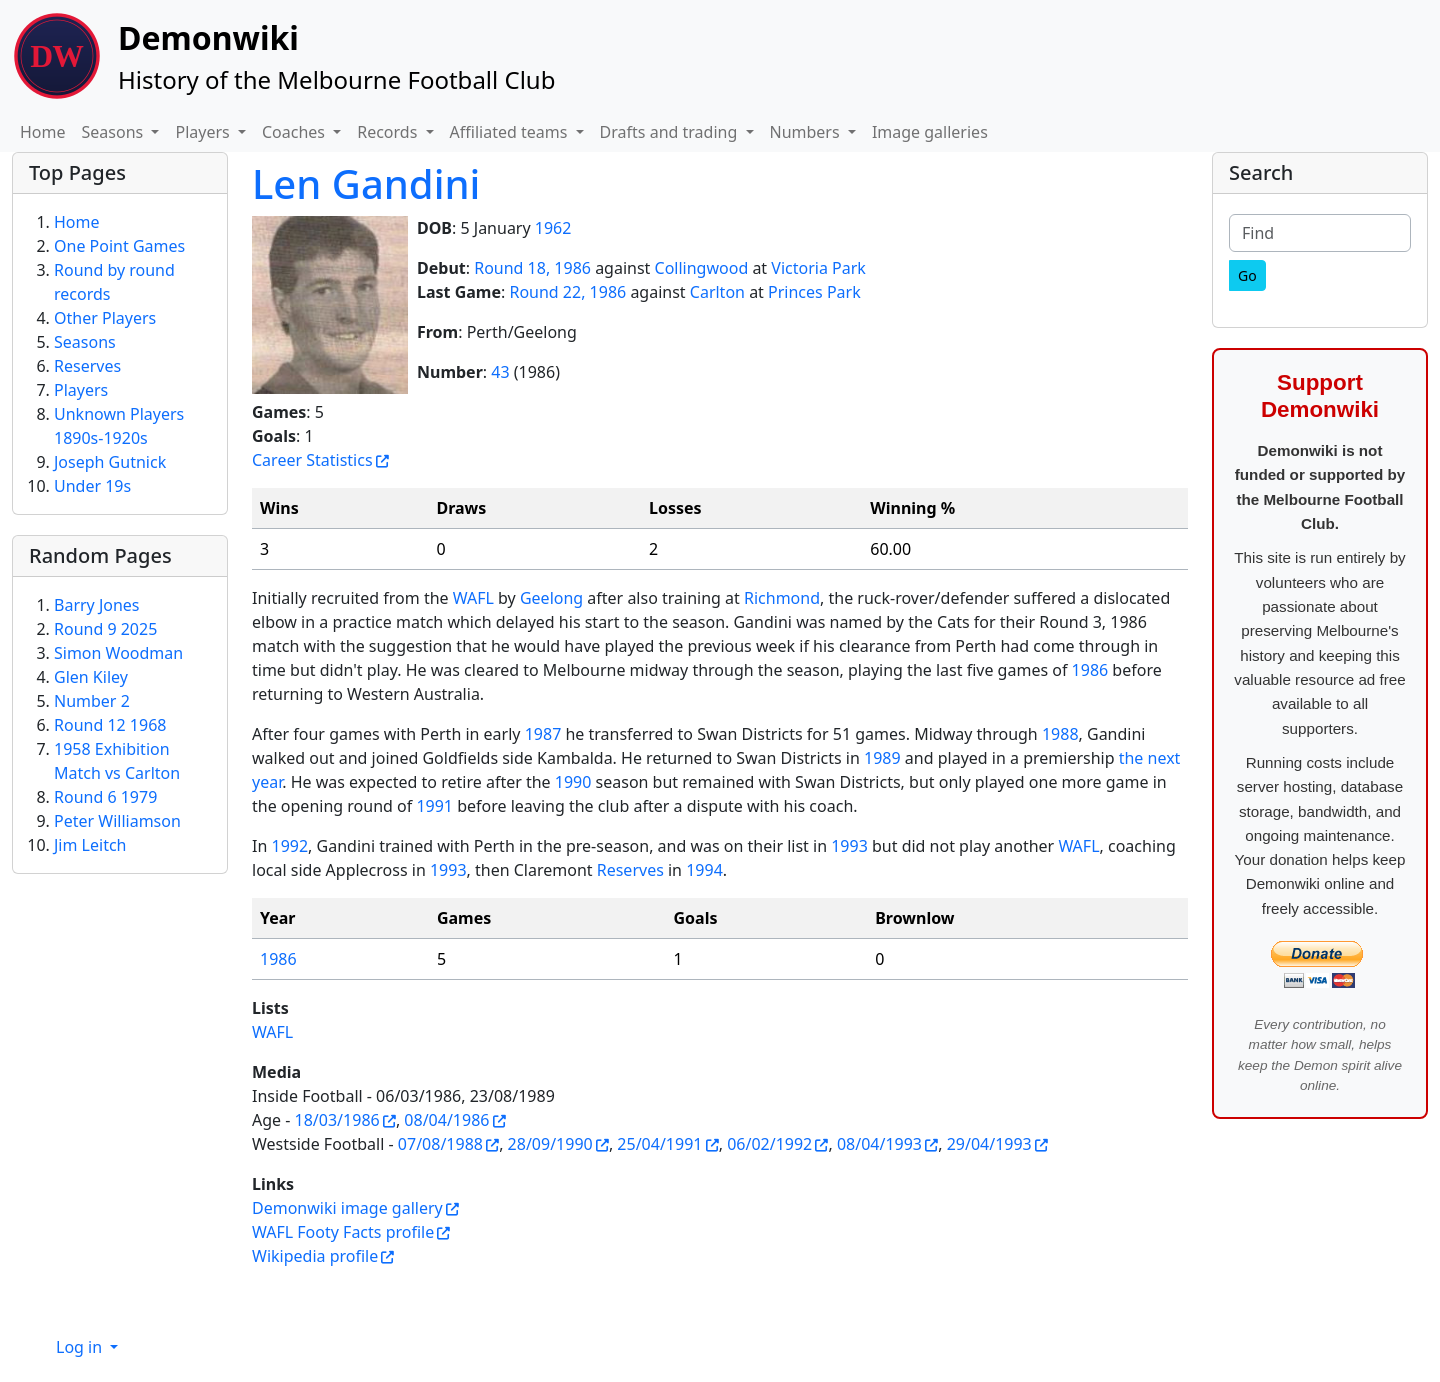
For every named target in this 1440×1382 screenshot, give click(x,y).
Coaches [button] (295, 132)
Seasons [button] (115, 132)
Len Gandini (366, 183)
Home (43, 132)
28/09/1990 (550, 1144)
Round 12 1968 (110, 725)
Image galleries (930, 132)
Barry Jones (97, 605)
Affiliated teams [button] (511, 132)
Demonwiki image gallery (347, 1208)
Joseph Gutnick (110, 462)
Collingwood (702, 268)
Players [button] (204, 132)
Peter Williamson (117, 821)
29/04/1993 (989, 1144)
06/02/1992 (769, 1144)
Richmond (782, 598)
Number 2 (92, 701)
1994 (704, 870)
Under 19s (92, 486)
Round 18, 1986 (532, 268)
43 (500, 372)
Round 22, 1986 (567, 292)
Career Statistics (312, 460)
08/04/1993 (879, 1144)
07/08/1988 (440, 1144)
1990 (573, 782)
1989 (882, 758)
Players (81, 390)
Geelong (551, 598)
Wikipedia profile (315, 1256)
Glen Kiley (91, 677)
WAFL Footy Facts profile (343, 1232)
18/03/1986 (337, 1120)
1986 (1090, 670)
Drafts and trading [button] (671, 132)
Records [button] (389, 132)
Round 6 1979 (105, 797)
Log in (81, 1347)
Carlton (717, 292)
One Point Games (119, 246)
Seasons (85, 342)
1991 (434, 806)
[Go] (1247, 275)
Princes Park (814, 292)
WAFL (473, 598)
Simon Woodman (118, 653)
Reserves (630, 870)
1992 (289, 846)
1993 (849, 846)
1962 (553, 228)
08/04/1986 (446, 1120)
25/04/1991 (659, 1144)
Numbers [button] (807, 132)
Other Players (105, 318)
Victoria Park (818, 268)
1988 (1060, 734)
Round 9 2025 (105, 629)
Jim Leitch (90, 845)
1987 (543, 734)
